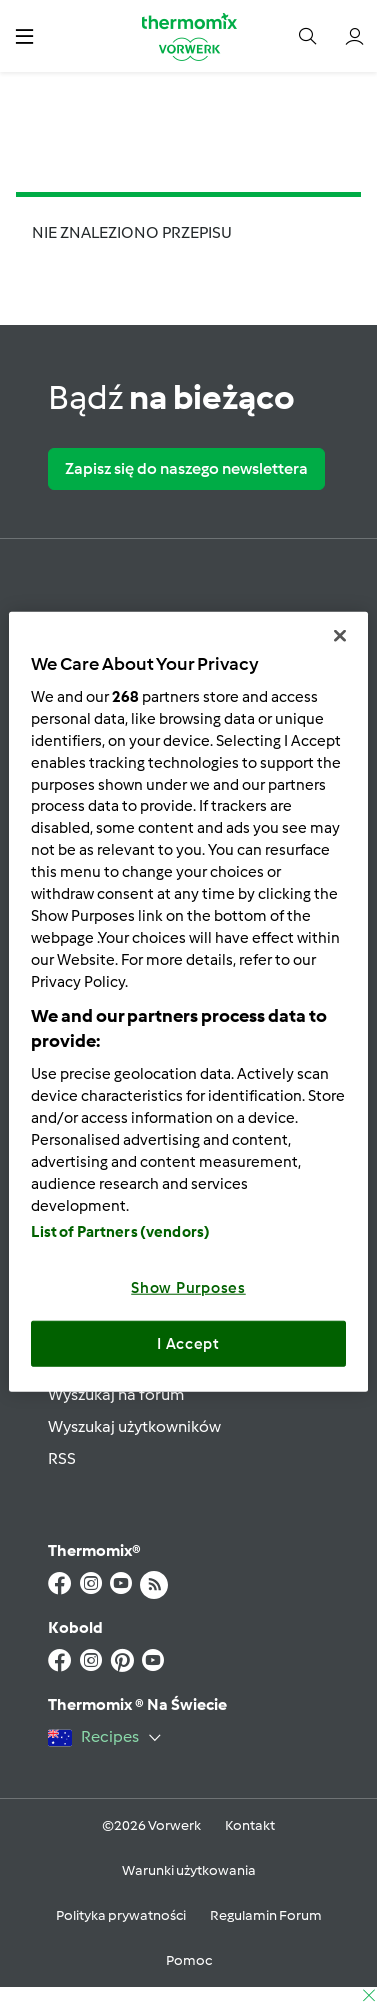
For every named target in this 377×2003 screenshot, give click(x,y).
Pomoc (189, 1960)
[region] (188, 1001)
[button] (24, 35)
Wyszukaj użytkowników (134, 1426)
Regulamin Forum (266, 1915)
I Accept (188, 1343)
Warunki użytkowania (189, 1870)
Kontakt (250, 1825)
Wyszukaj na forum (116, 1394)
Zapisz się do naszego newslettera (186, 468)
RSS (62, 1458)
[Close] (340, 635)
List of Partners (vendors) (120, 1232)
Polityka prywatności (121, 1915)
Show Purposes (188, 1288)
